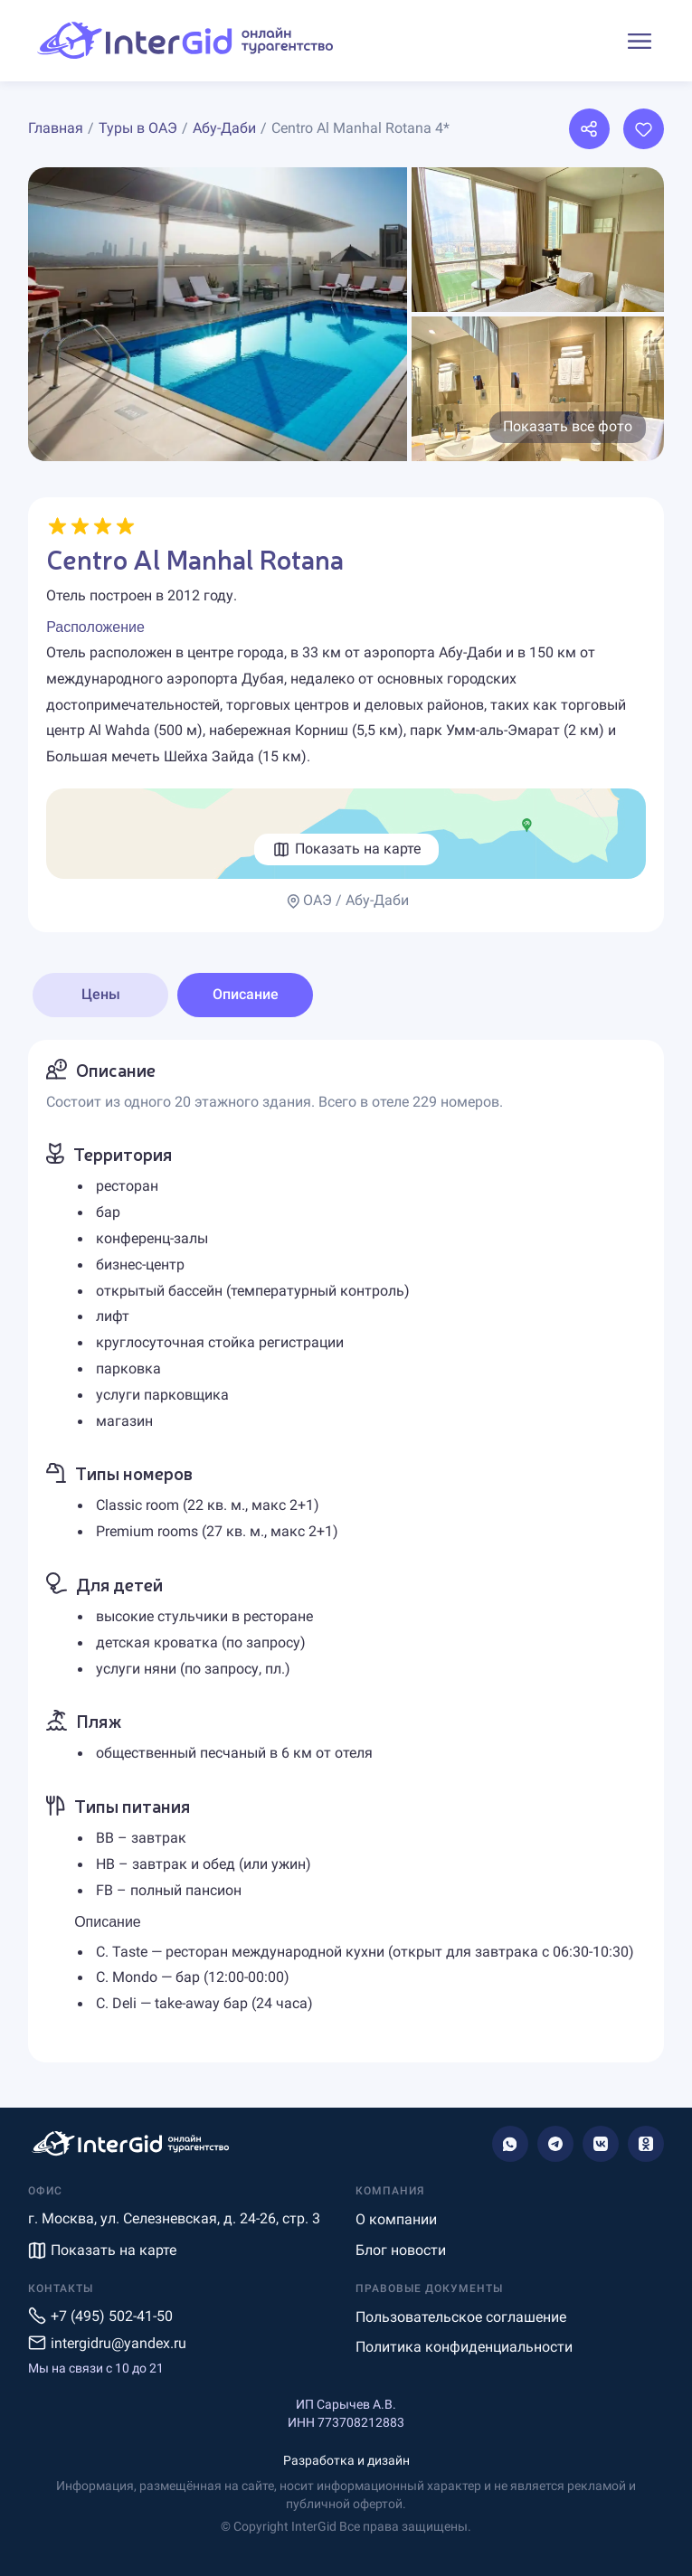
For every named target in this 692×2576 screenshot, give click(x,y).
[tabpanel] (346, 1551)
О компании (396, 2219)
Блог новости (400, 2250)
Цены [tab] (100, 994)
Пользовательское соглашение (460, 2317)
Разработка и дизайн (346, 2460)
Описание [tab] (246, 994)
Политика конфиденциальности (464, 2346)
